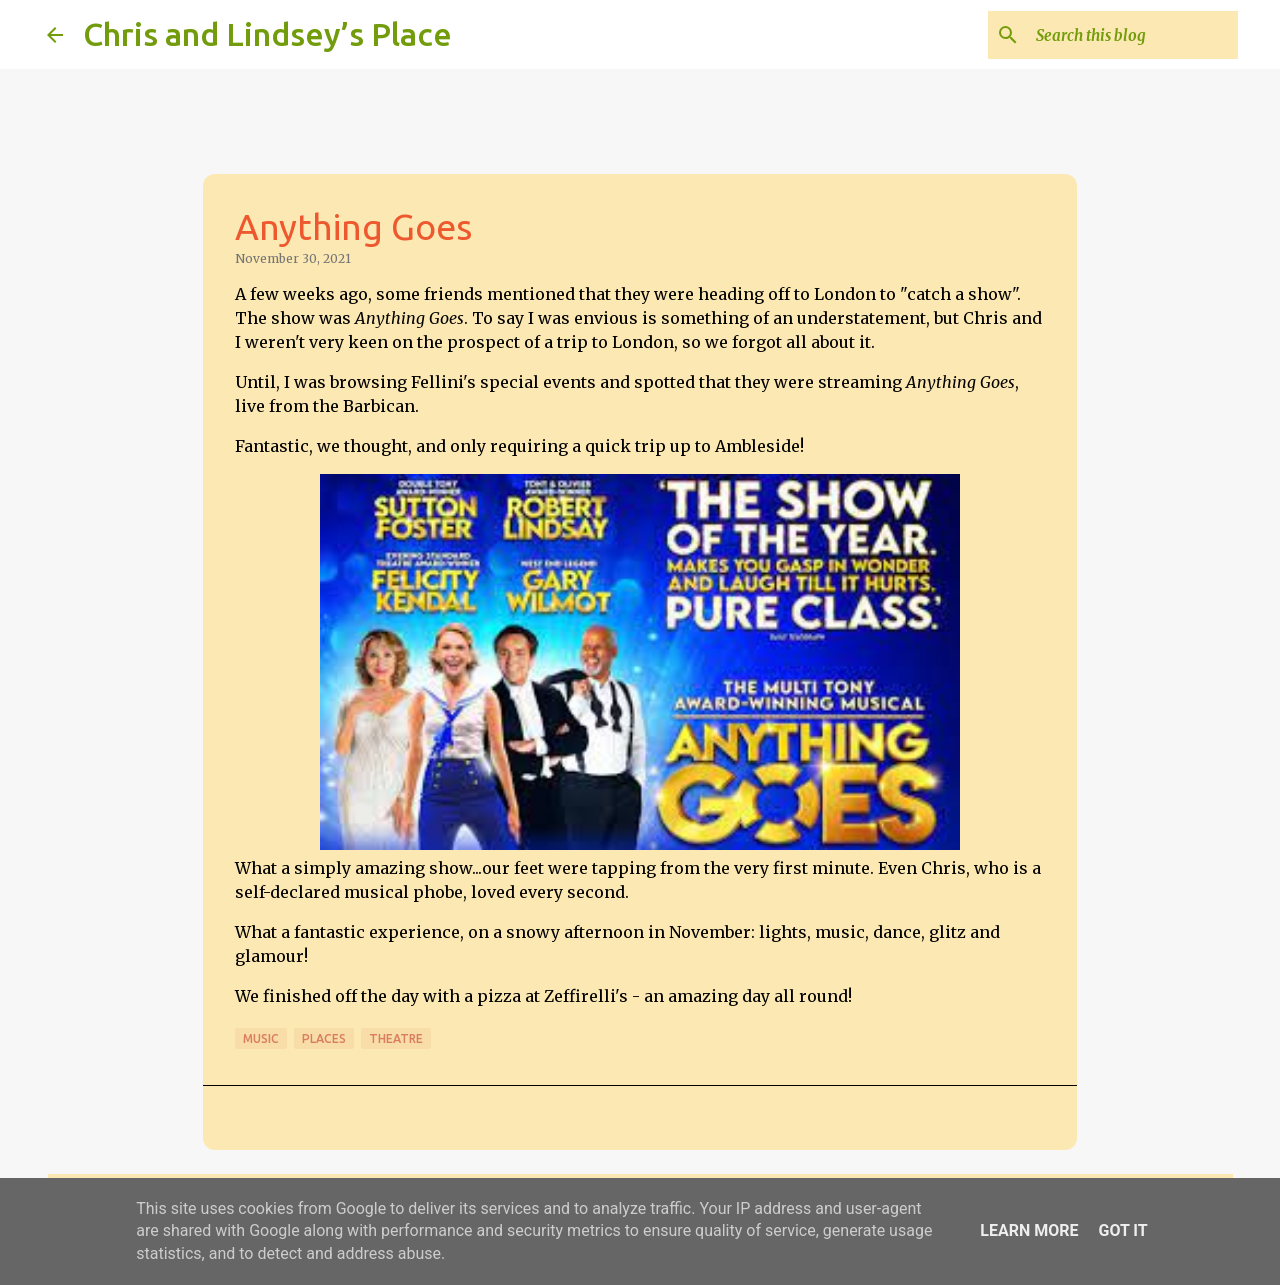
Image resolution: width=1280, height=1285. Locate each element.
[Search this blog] (1133, 35)
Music (261, 1038)
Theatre (396, 1038)
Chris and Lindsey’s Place (267, 34)
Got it (1122, 1230)
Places (324, 1038)
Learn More (1029, 1230)
